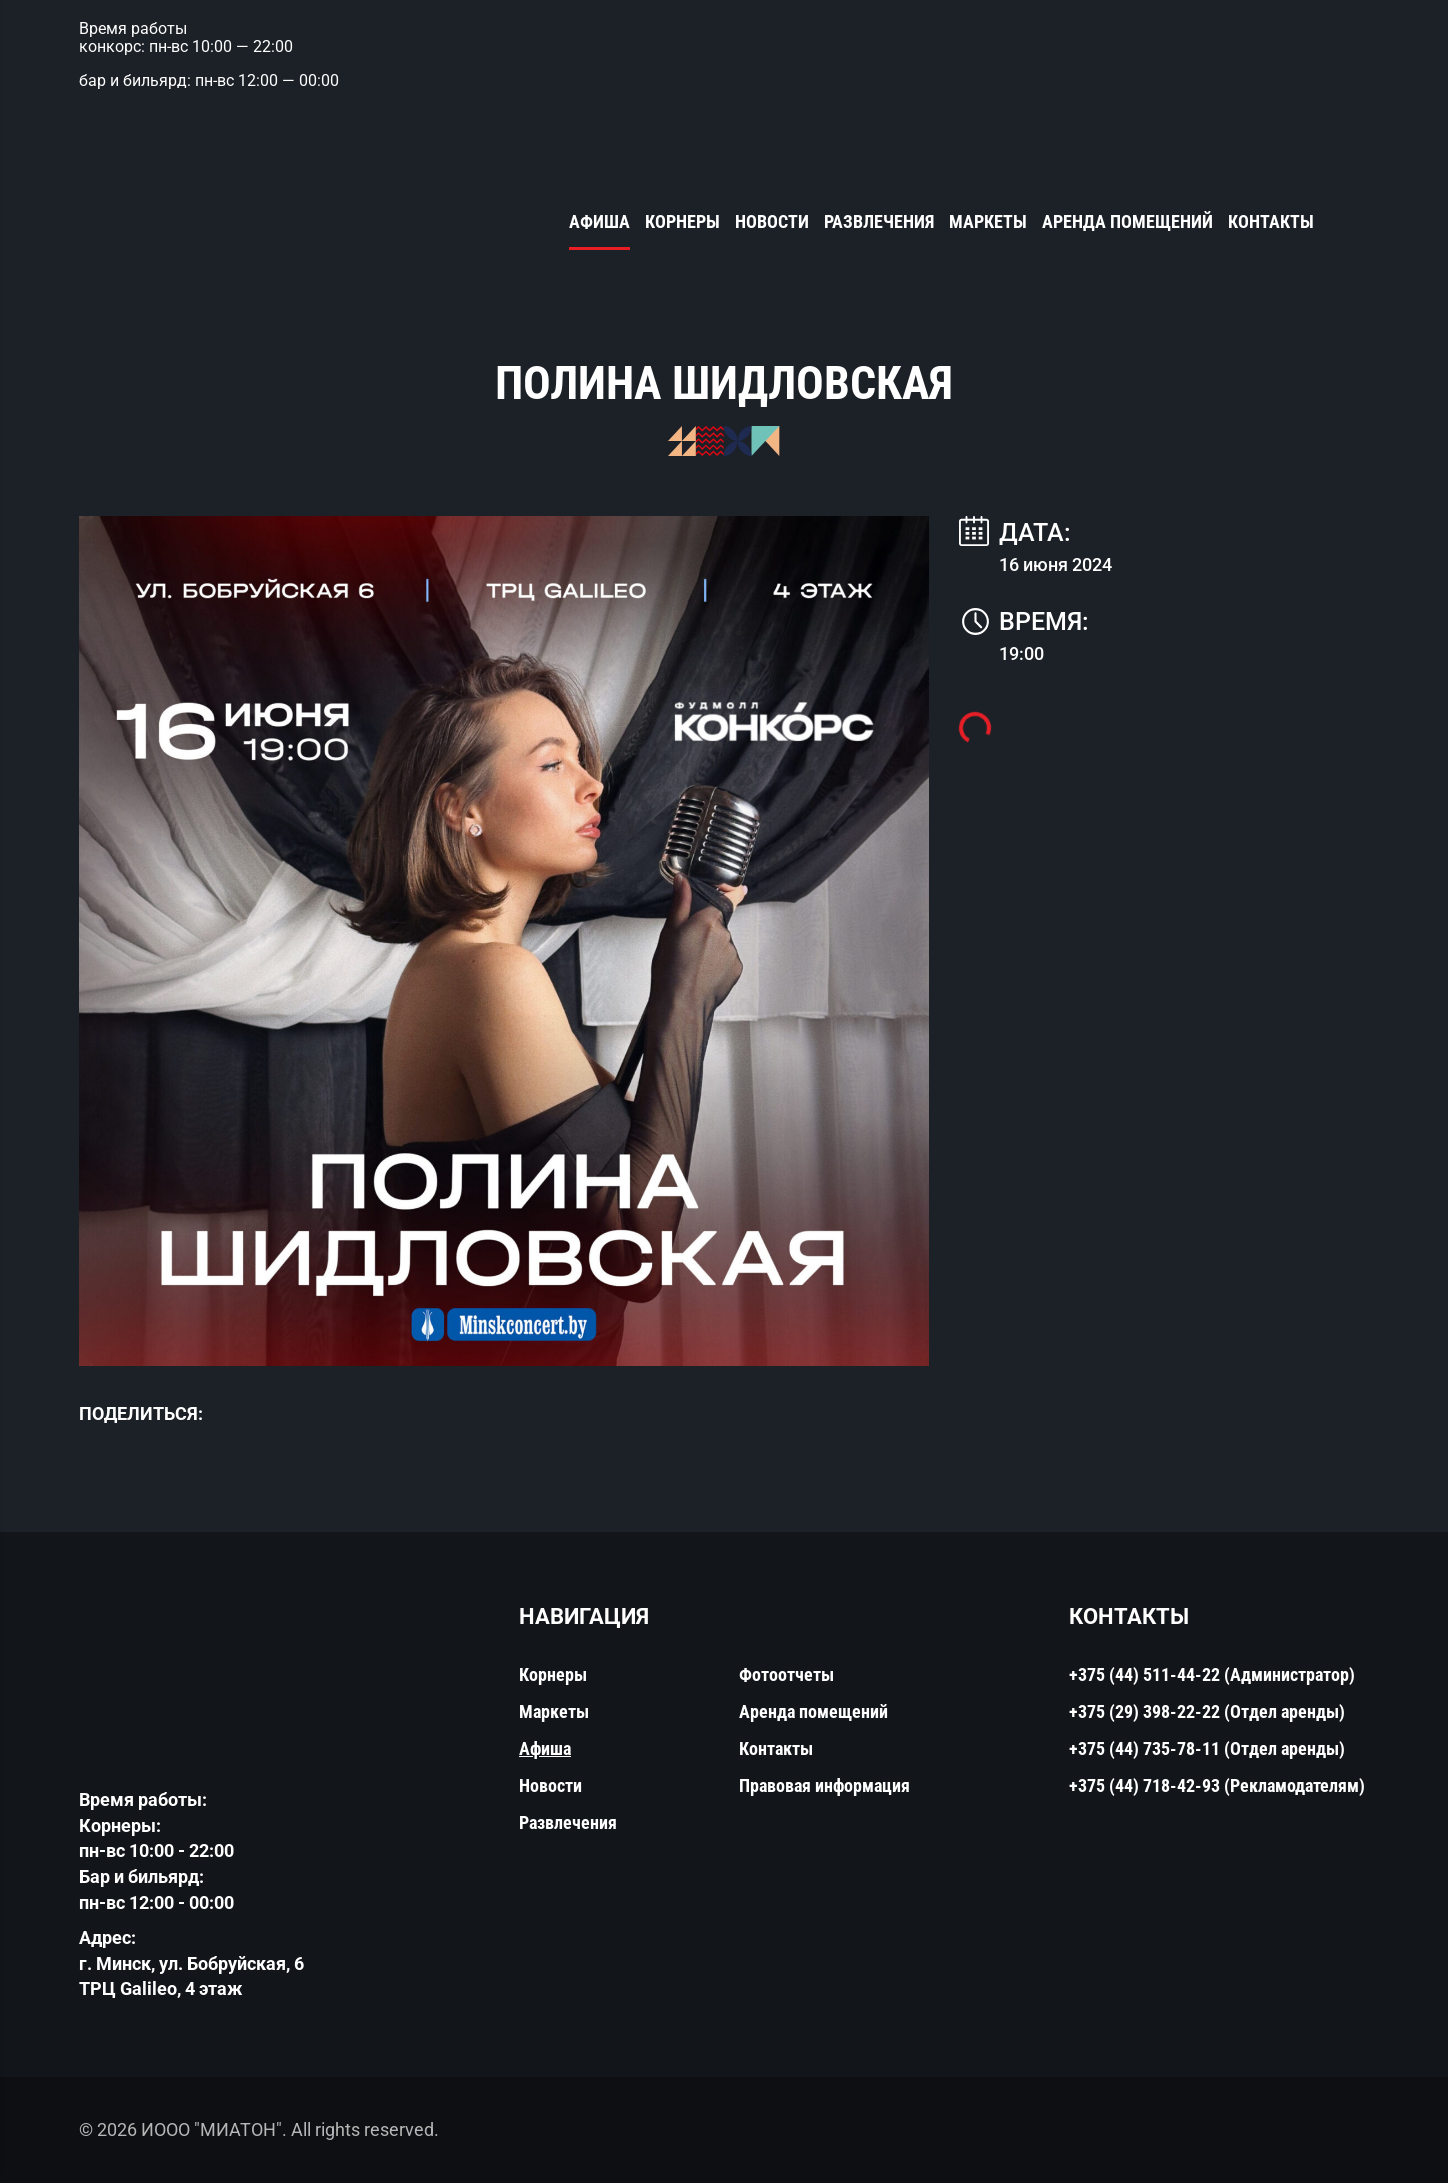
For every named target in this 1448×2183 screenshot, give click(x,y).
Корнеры (682, 221)
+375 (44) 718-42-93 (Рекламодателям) (1217, 1785)
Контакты (1271, 221)
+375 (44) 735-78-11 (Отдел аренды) (1207, 1748)
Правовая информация (824, 1785)
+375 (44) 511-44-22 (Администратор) (1212, 1674)
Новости (772, 221)
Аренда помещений (1127, 221)
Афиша (599, 221)
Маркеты (988, 221)
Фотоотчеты (786, 1674)
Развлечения (879, 221)
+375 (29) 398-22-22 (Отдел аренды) (1207, 1711)
